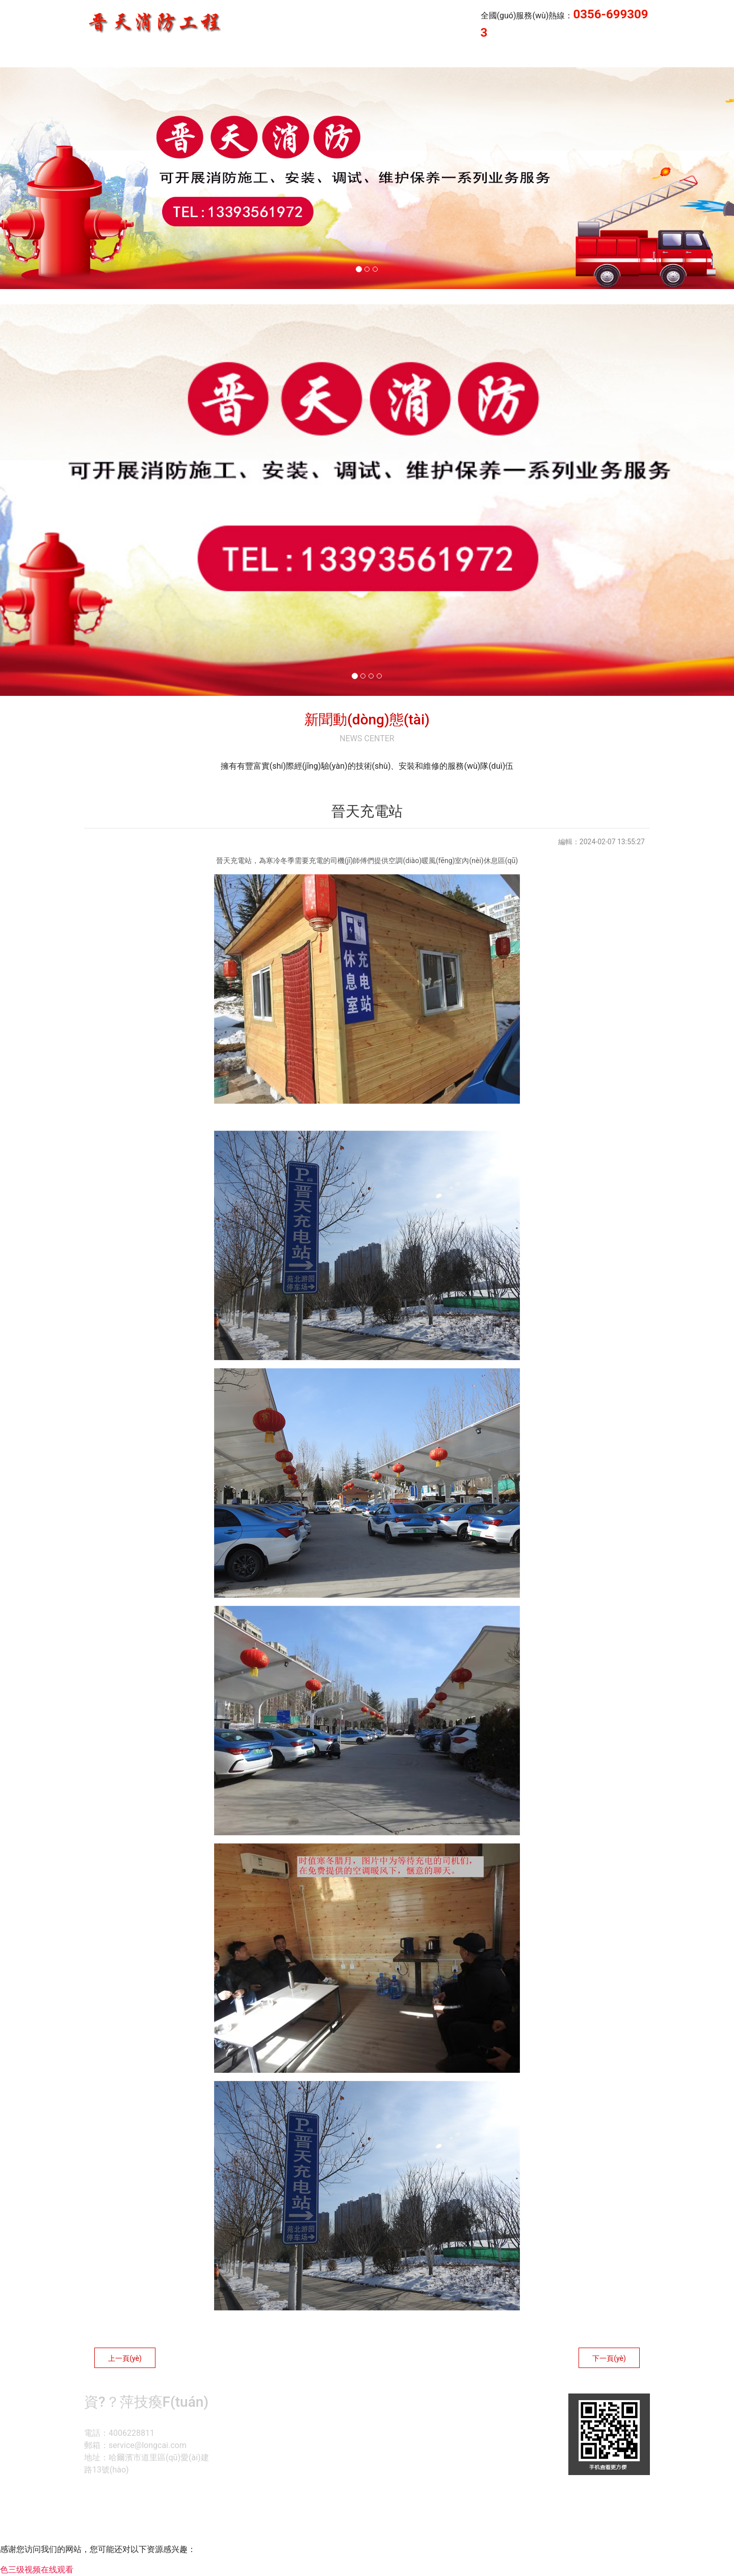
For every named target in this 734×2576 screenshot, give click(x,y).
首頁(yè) (331, 57)
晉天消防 (535, 57)
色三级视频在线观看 (36, 2569)
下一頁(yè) (609, 2358)
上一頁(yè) (125, 2358)
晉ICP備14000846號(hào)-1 (492, 2522)
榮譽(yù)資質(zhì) (685, 57)
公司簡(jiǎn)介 (476, 57)
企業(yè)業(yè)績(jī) (398, 57)
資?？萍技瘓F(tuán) (364, 2522)
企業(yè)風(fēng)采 (603, 57)
